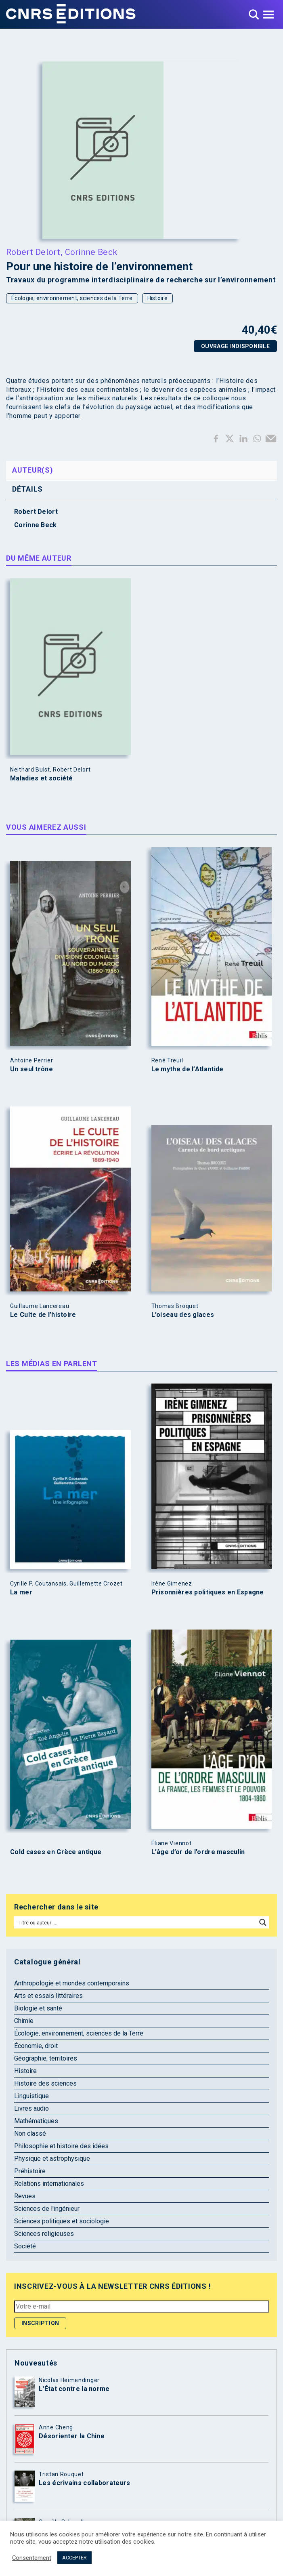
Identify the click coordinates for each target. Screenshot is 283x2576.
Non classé (30, 2133)
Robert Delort (33, 251)
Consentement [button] (31, 2557)
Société (25, 2246)
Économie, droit (36, 2046)
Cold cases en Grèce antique (55, 1852)
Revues (25, 2196)
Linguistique (31, 2096)
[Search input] (136, 1922)
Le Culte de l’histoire (43, 1315)
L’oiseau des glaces (182, 1315)
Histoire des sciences (45, 2083)
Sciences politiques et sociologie (61, 2221)
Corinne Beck (91, 251)
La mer (21, 1592)
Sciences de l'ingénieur (47, 2208)
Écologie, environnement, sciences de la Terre (72, 298)
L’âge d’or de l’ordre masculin (198, 1852)
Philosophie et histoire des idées (61, 2146)
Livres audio (31, 2108)
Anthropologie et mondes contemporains (71, 1983)
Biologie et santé (38, 2008)
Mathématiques (36, 2121)
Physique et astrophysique (52, 2158)
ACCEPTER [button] (74, 2558)
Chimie (24, 2021)
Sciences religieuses (44, 2233)
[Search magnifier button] (263, 1922)
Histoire (157, 298)
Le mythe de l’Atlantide (187, 1069)
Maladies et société (41, 778)
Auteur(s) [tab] (32, 470)
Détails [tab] (27, 489)
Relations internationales (49, 2183)
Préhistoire (30, 2171)
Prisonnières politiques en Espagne (207, 1592)
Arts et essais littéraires (48, 1996)
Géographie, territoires (45, 2058)
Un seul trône (31, 1069)
